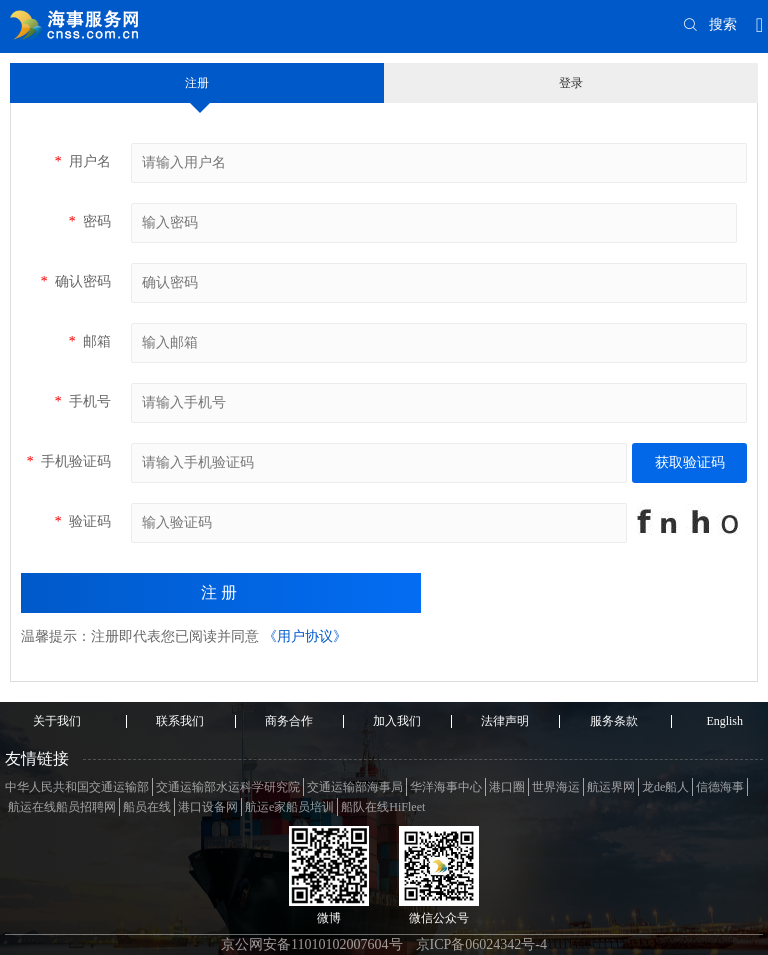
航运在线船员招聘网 (62, 807)
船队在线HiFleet (383, 807)
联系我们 (180, 721)
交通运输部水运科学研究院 (228, 787)
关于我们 (57, 721)
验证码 (82, 521)
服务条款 (614, 721)
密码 (89, 221)
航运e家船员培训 (289, 807)
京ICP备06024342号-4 (481, 944)
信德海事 (720, 787)
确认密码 (75, 281)
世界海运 (556, 787)
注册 (197, 83)
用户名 (82, 161)
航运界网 (611, 787)
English (724, 721)
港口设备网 (208, 807)
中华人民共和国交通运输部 (77, 787)
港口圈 (507, 787)
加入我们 (397, 721)
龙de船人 (665, 787)
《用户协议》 (305, 636)
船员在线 (147, 807)
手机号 (82, 401)
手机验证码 (68, 461)
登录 (571, 83)
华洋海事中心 (446, 787)
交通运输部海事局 (355, 787)
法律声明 (505, 721)
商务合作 (289, 721)
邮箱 (89, 341)
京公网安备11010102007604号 (311, 944)
